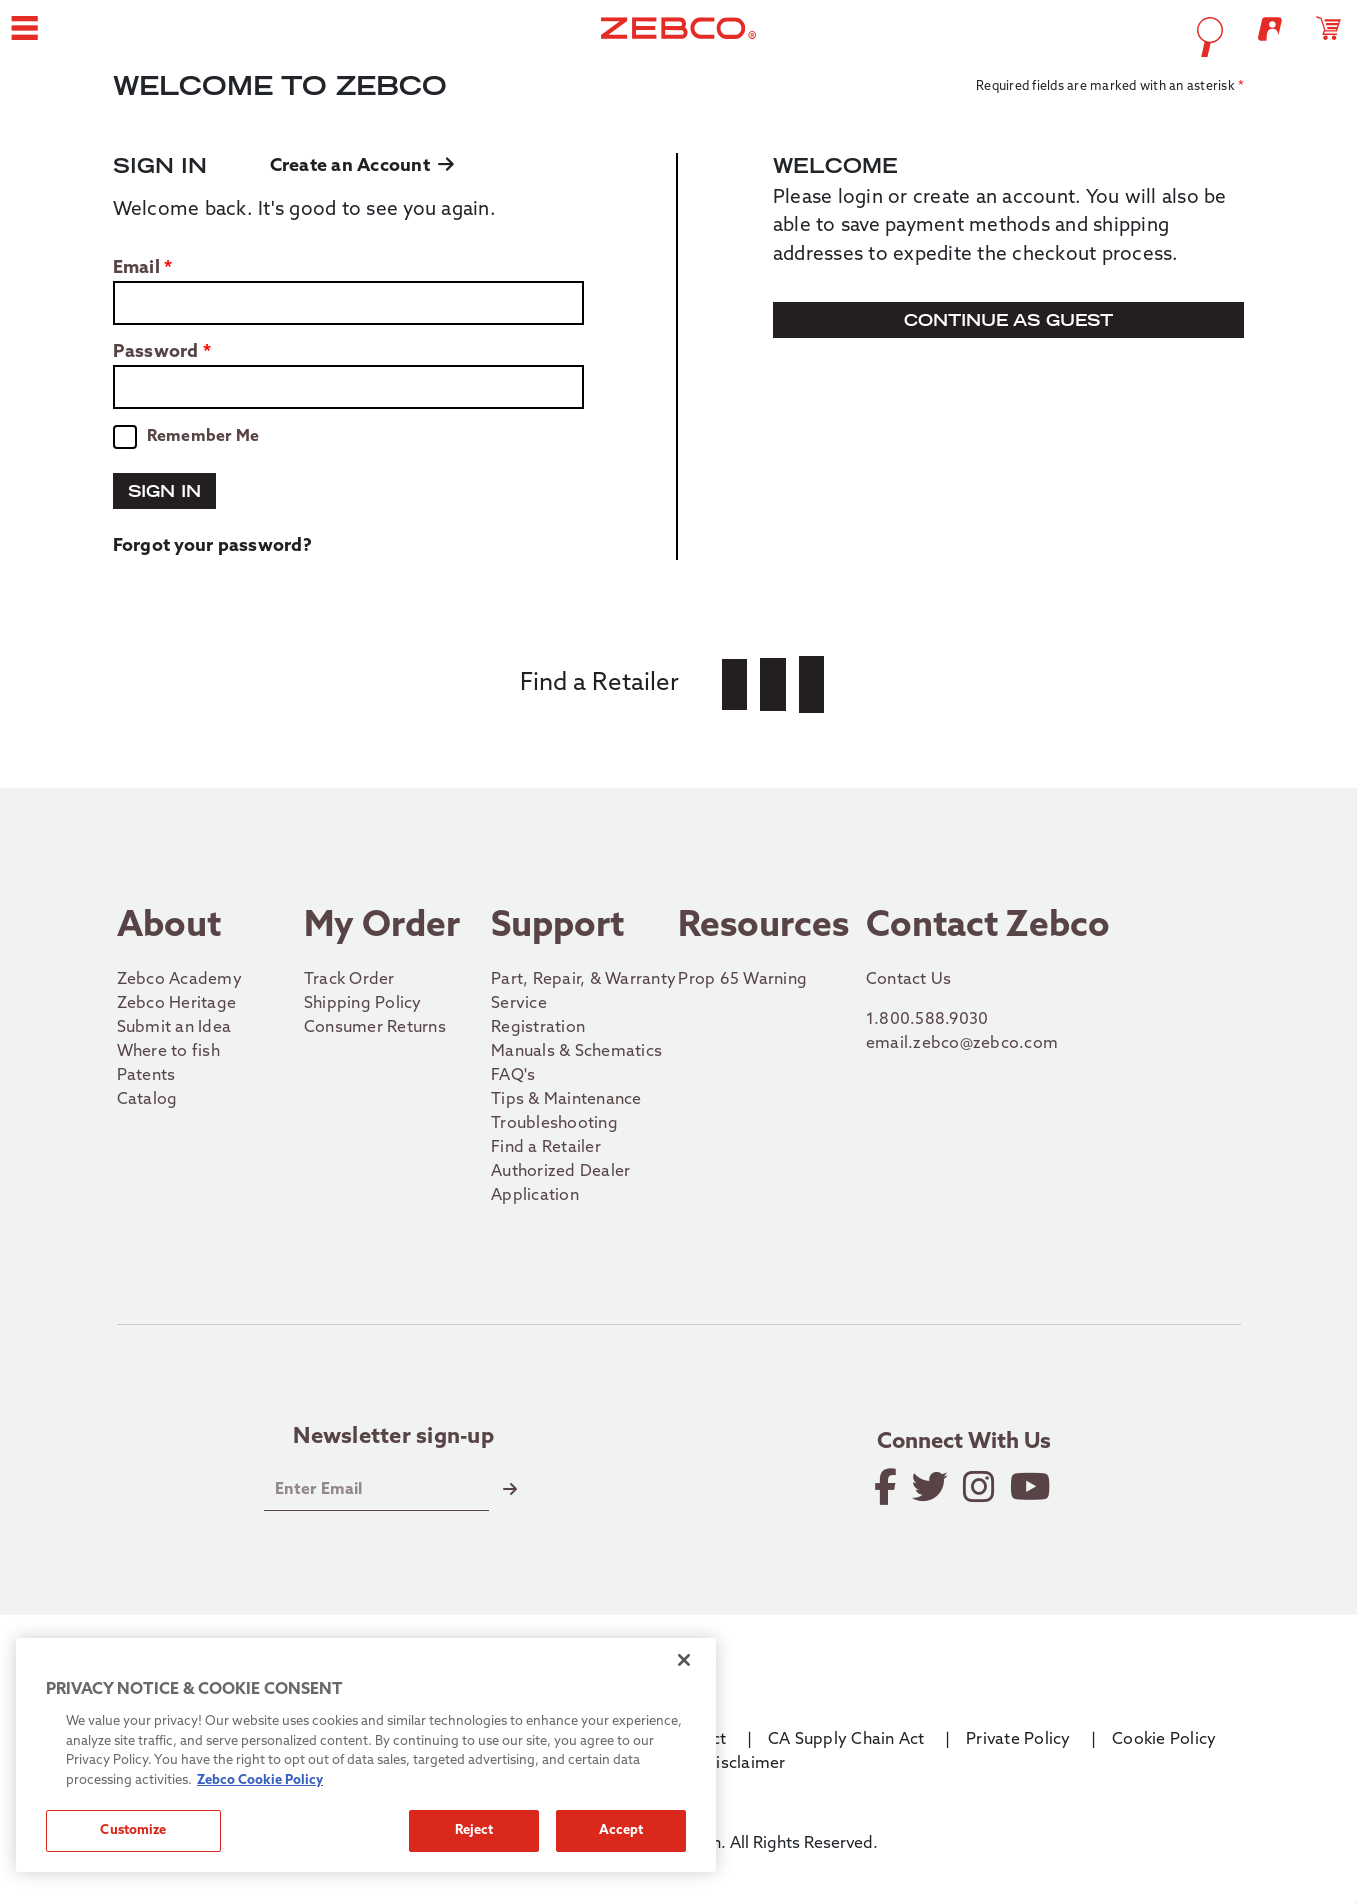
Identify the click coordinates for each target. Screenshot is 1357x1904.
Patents (146, 1076)
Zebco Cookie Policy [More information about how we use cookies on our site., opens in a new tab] (260, 1780)
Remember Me (203, 437)
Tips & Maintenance (566, 1100)
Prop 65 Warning (742, 980)
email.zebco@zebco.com (962, 1044)
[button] (179, 36)
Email (136, 269)
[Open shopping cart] (1180, 36)
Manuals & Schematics (576, 1052)
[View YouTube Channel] (1032, 1487)
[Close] (684, 1660)
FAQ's (513, 1076)
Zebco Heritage (177, 1004)
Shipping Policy (363, 1004)
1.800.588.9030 (927, 1020)
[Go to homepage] (678, 36)
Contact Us (909, 980)
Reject (474, 1830)
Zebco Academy (179, 980)
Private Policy (1018, 1740)
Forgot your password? (212, 546)
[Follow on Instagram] (980, 1487)
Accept (621, 1830)
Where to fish (168, 1052)
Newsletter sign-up (393, 1438)
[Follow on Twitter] (931, 1487)
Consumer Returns (375, 1028)
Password (156, 353)
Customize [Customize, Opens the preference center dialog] (133, 1830)
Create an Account (362, 166)
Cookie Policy (1164, 1740)
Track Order (349, 980)
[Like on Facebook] (887, 1487)
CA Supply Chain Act (846, 1740)
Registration (538, 1028)
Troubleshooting (554, 1124)
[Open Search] (1063, 37)
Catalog (147, 1100)
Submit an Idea (174, 1028)
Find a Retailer (546, 1148)
